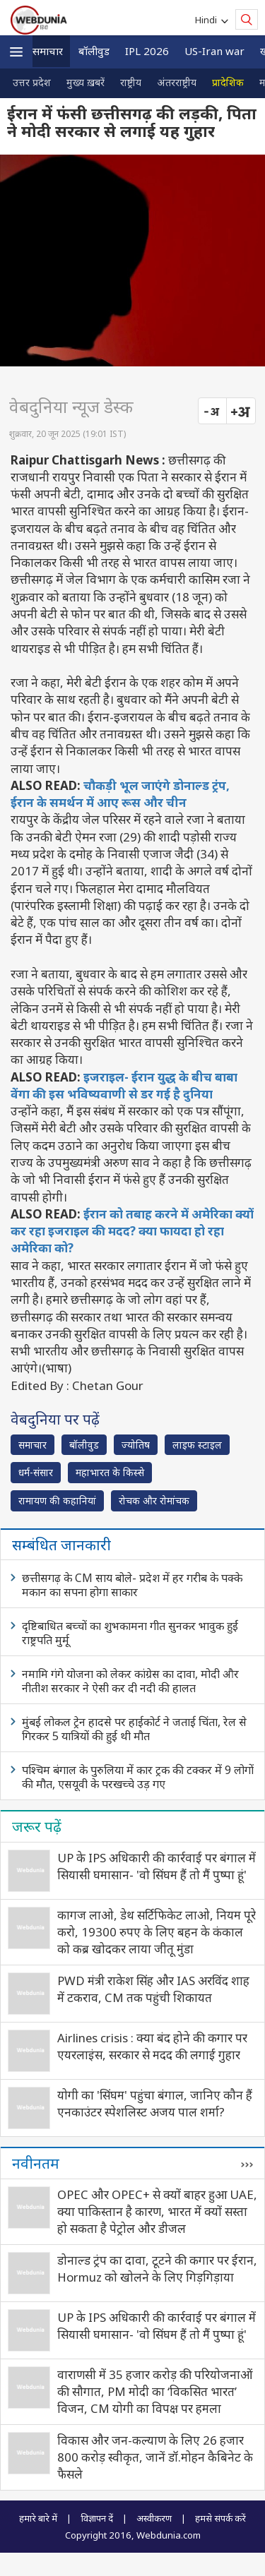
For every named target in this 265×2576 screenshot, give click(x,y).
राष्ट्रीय (130, 82)
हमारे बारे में (38, 2518)
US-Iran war (214, 51)
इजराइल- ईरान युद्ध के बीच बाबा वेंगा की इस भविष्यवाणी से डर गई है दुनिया (124, 1085)
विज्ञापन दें (97, 2518)
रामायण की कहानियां (57, 1500)
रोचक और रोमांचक (154, 1500)
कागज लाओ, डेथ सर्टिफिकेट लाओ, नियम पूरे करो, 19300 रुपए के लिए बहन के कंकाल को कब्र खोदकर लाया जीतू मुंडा (156, 1932)
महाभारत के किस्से (110, 1472)
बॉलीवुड (94, 51)
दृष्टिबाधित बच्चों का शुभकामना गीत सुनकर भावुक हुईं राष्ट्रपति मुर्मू (130, 1633)
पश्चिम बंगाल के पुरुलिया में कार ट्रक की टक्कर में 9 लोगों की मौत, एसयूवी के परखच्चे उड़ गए (138, 1777)
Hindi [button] (208, 19)
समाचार (48, 51)
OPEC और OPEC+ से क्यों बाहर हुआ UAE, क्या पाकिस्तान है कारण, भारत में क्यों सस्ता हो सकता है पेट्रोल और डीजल (157, 2211)
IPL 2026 (147, 51)
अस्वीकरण (154, 2518)
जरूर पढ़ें (36, 1826)
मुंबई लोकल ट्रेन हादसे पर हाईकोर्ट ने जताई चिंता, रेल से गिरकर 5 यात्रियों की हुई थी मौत (134, 1729)
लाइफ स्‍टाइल (197, 1444)
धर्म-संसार (35, 1472)
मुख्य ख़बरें (85, 82)
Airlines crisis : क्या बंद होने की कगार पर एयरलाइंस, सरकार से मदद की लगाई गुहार (152, 2046)
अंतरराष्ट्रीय (176, 82)
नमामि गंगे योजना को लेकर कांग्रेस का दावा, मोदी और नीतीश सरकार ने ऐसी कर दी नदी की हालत (130, 1681)
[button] (16, 51)
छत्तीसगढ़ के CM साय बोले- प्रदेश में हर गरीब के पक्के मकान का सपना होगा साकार (132, 1585)
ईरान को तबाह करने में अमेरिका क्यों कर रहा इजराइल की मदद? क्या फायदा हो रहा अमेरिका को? (132, 1231)
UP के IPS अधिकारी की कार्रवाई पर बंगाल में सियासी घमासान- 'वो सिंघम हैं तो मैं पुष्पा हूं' (156, 1866)
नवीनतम (35, 2163)
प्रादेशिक (228, 82)
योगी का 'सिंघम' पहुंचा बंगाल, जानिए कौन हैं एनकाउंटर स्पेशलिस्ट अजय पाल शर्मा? (154, 2103)
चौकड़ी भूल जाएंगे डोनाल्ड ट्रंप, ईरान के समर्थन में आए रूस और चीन (120, 793)
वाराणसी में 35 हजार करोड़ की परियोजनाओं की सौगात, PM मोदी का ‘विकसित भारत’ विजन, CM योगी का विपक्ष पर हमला (154, 2391)
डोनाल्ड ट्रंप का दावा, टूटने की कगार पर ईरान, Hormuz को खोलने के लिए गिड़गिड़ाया (157, 2268)
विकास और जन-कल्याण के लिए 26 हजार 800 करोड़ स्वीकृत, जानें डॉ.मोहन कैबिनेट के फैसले (155, 2457)
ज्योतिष (136, 1444)
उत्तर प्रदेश (32, 82)
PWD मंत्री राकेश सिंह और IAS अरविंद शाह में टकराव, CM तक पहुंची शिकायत (153, 1989)
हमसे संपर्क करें (220, 2518)
